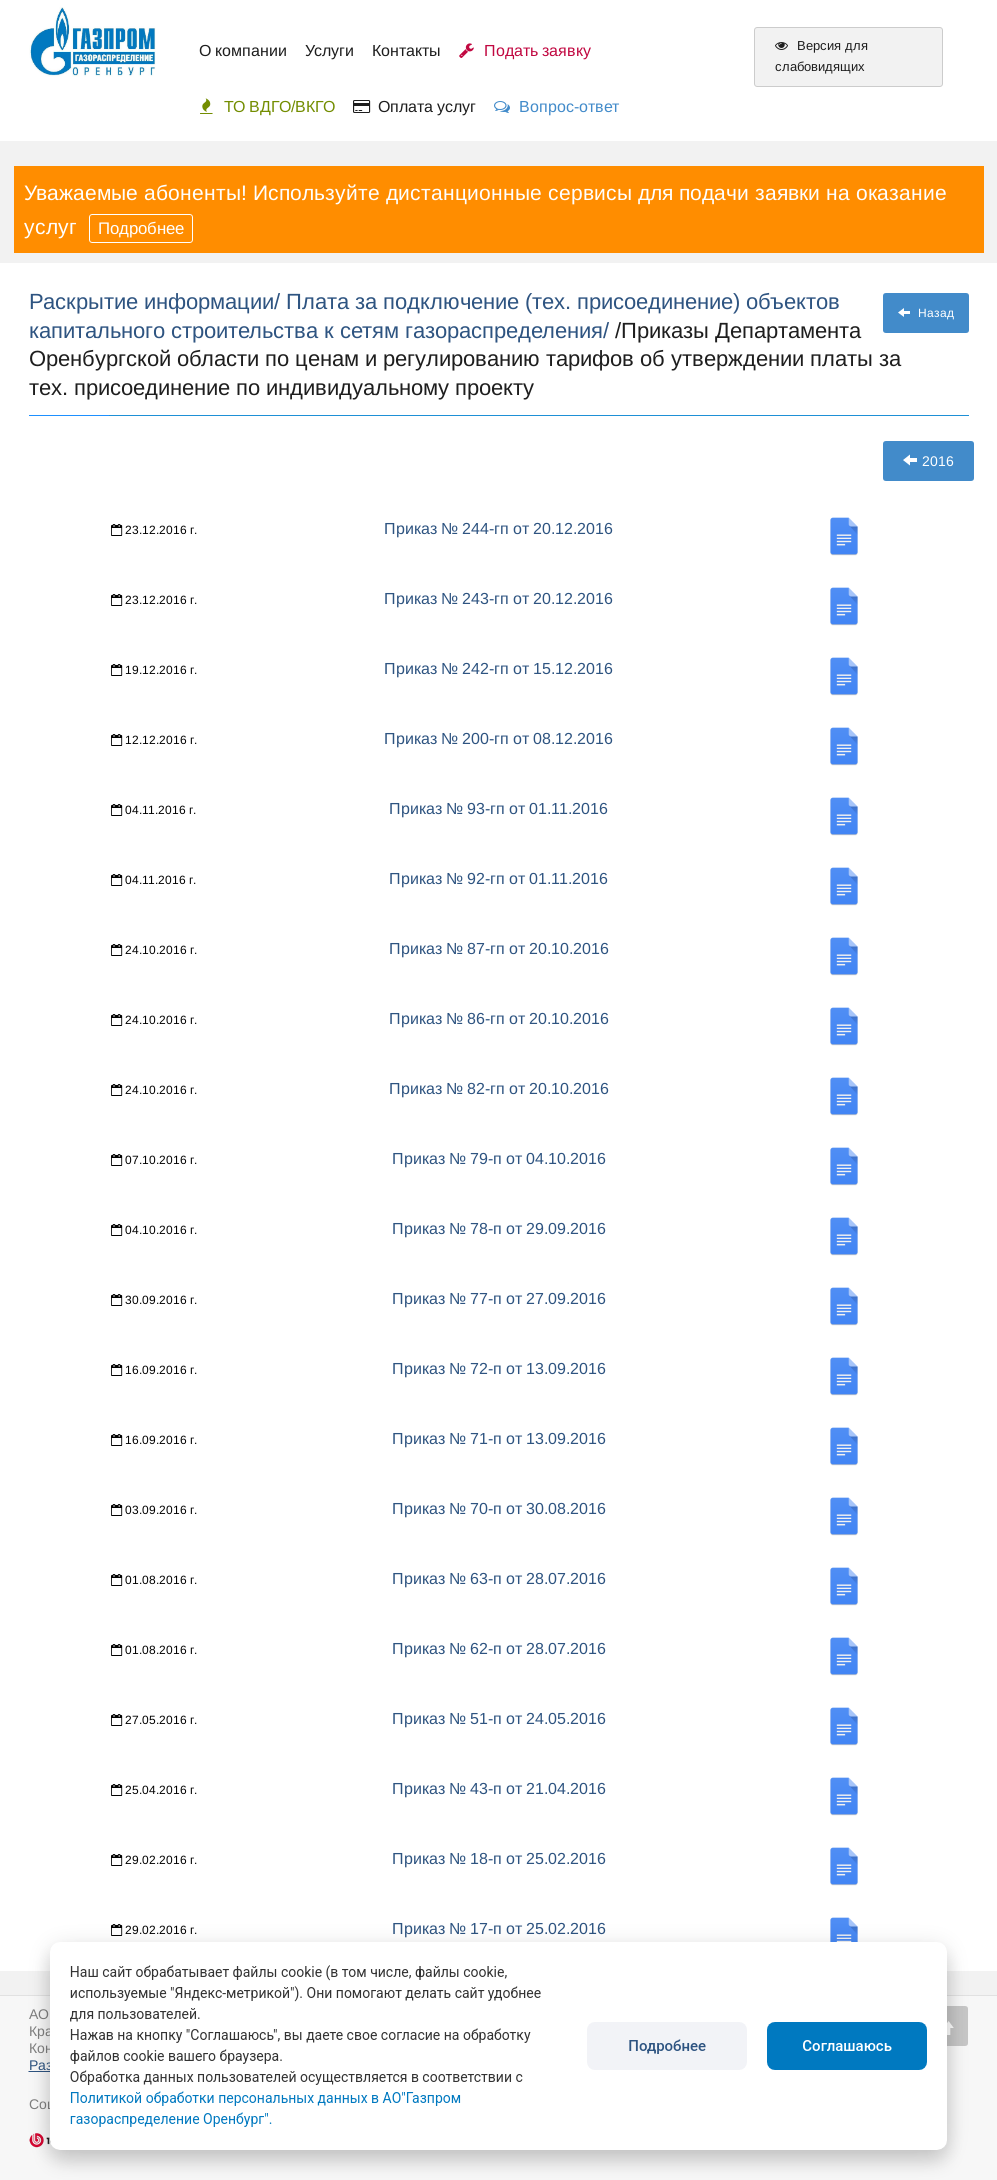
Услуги (329, 50)
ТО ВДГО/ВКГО (267, 106)
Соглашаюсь (847, 2046)
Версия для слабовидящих (821, 56)
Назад (926, 313)
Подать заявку (525, 50)
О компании (243, 50)
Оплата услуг (414, 106)
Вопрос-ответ (556, 106)
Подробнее (141, 228)
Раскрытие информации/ (157, 301)
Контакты (406, 50)
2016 (928, 461)
